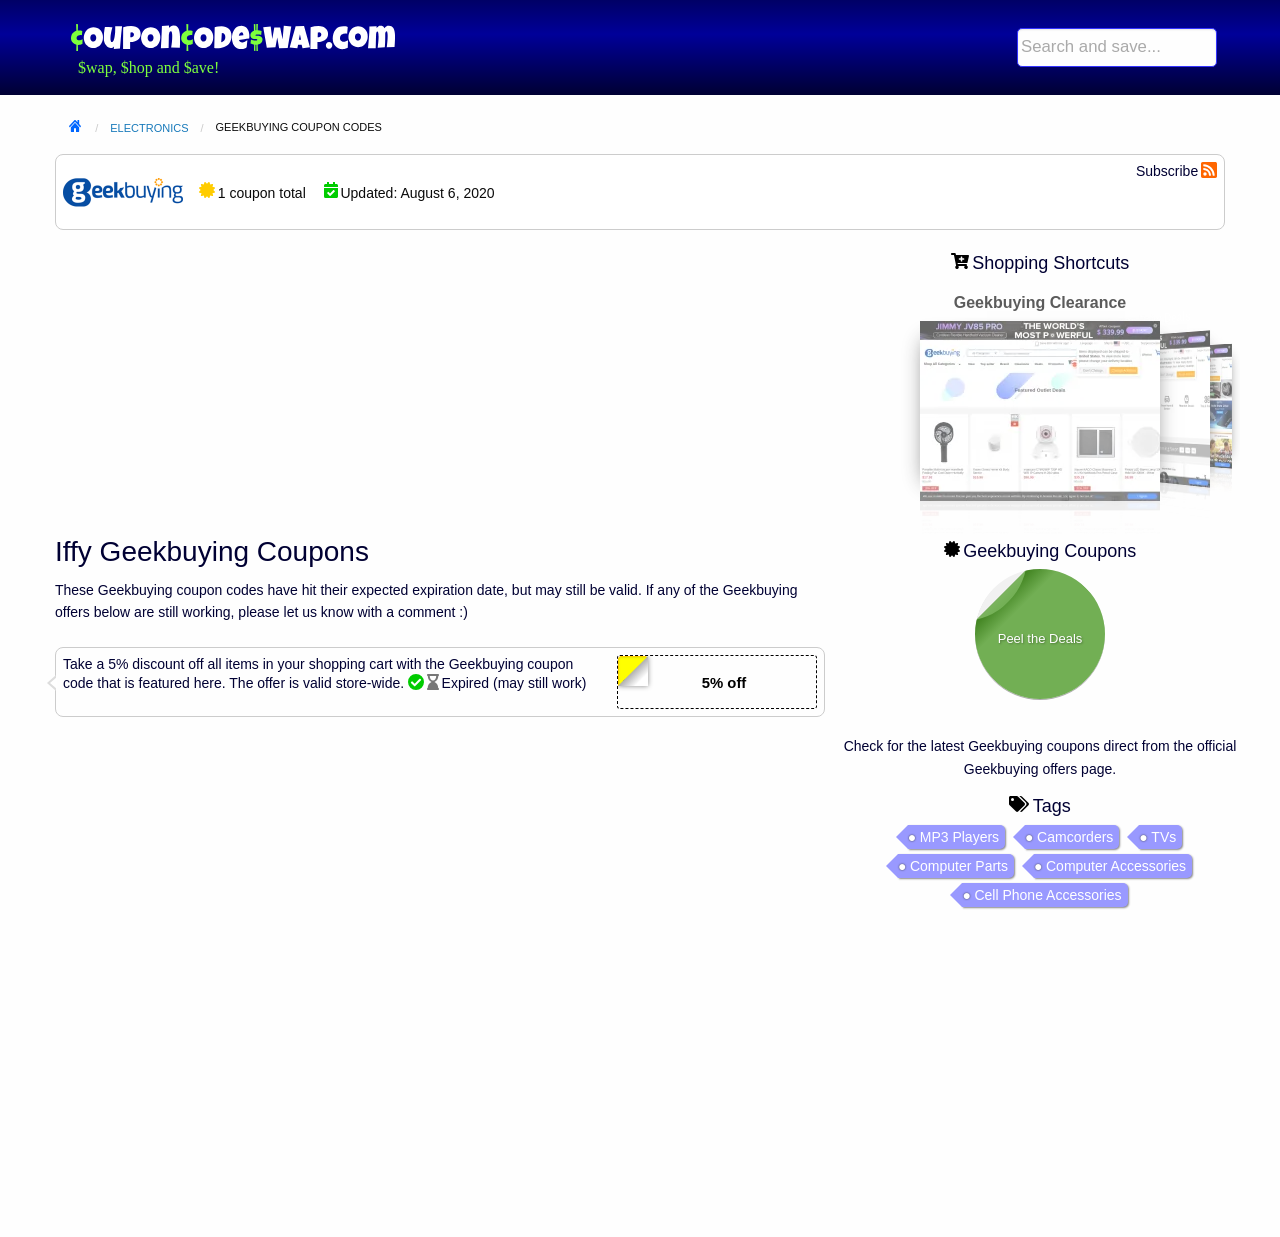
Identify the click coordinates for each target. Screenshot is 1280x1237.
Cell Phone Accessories (1047, 895)
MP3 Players (959, 837)
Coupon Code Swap (233, 37)
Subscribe (1167, 171)
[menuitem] (1117, 47)
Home (75, 128)
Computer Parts (959, 866)
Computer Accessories (1116, 866)
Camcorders (1075, 837)
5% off (724, 683)
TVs (1163, 837)
